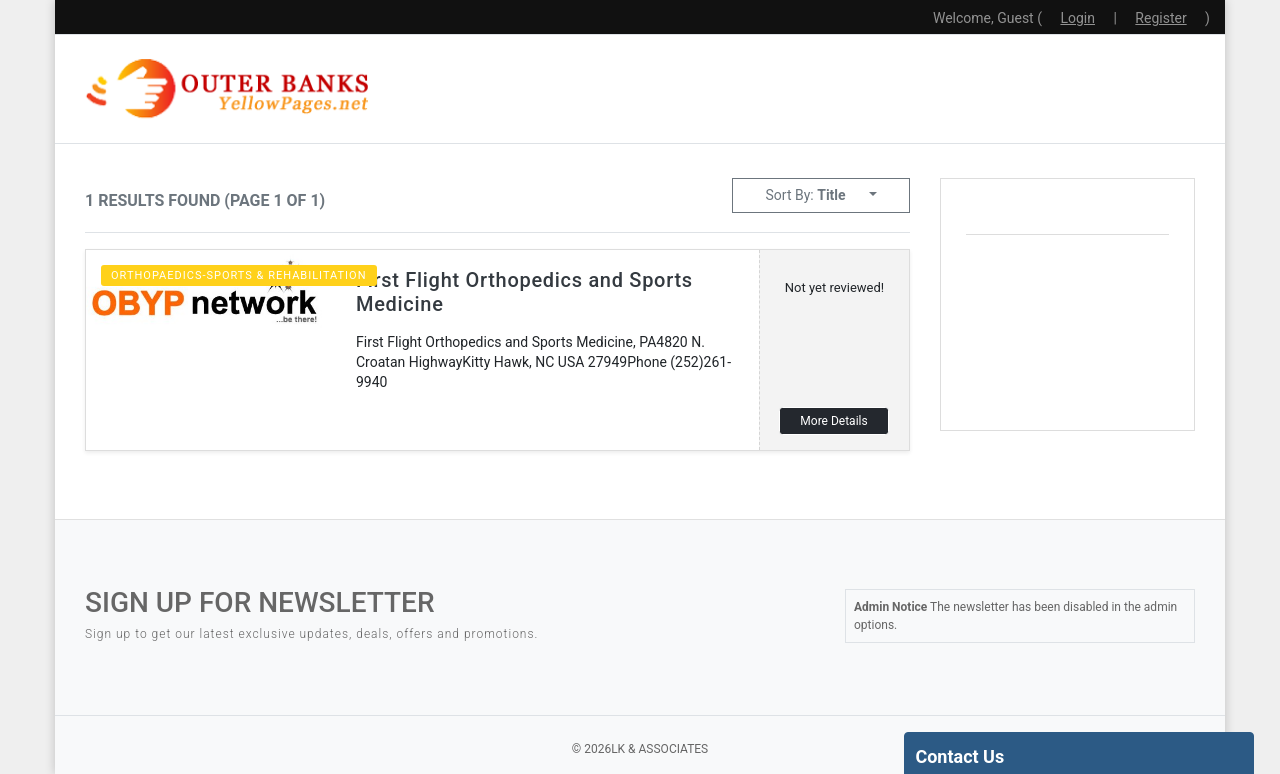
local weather (1116, 395)
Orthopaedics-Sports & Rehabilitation (239, 275)
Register (1160, 18)
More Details (833, 421)
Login (1077, 18)
